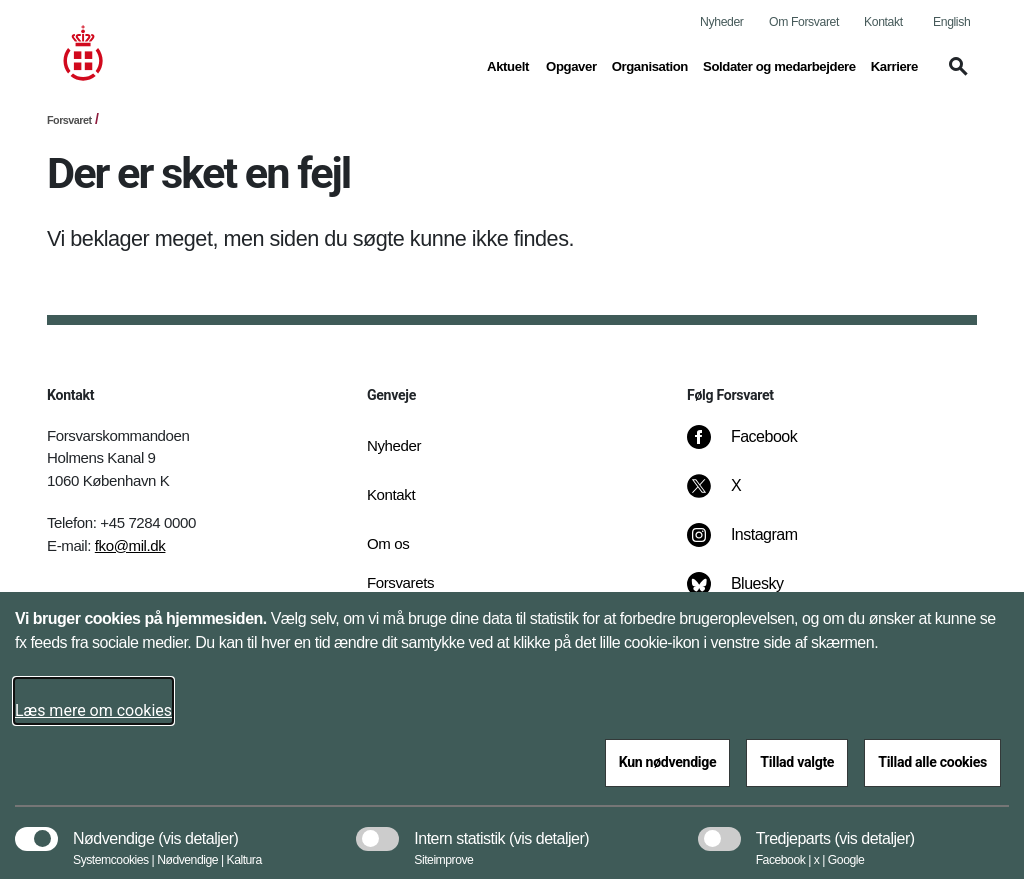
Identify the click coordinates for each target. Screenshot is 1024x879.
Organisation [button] (650, 65)
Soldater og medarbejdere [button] (779, 65)
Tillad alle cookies (932, 762)
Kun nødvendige (668, 762)
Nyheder (721, 22)
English (951, 22)
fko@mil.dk (130, 545)
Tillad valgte (797, 762)
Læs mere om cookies (93, 710)
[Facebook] (756, 447)
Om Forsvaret (804, 22)
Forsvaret (69, 120)
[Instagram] (756, 545)
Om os (388, 543)
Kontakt (883, 22)
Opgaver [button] (571, 65)
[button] (955, 76)
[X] (737, 496)
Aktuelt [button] (509, 65)
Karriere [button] (894, 65)
